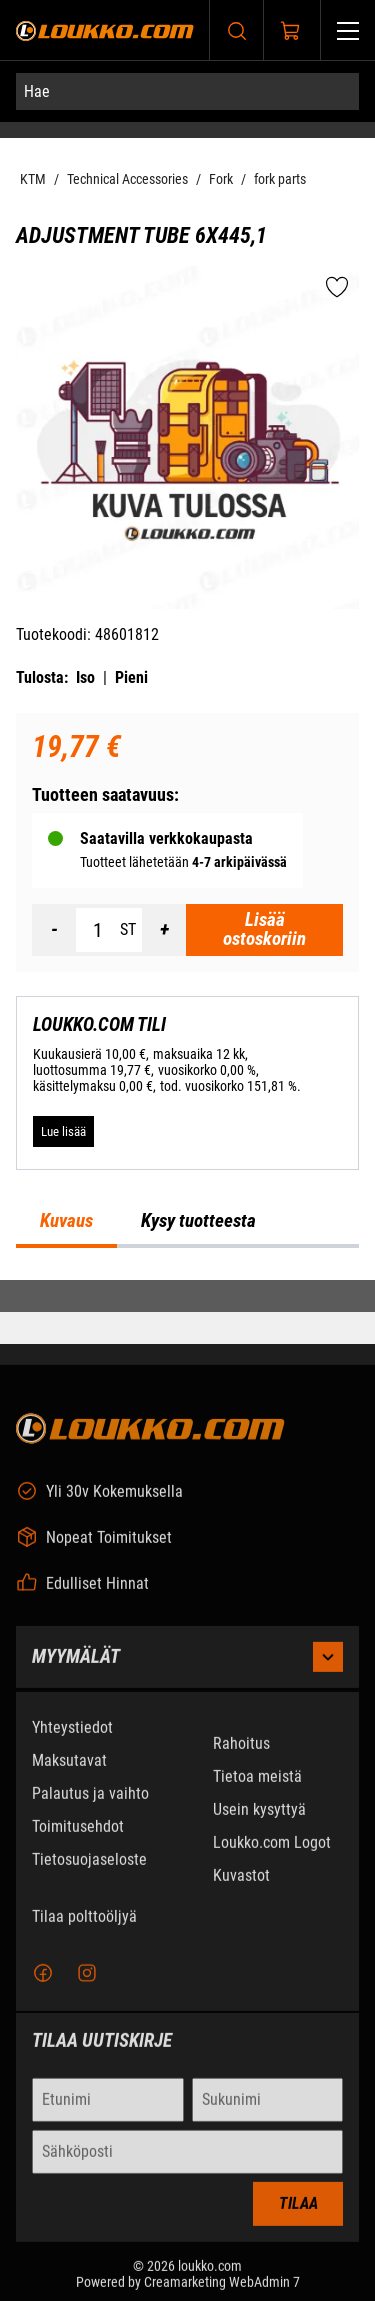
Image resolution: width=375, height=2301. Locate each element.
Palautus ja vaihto (90, 1805)
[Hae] (187, 91)
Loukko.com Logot (272, 1854)
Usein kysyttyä (259, 1821)
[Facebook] (43, 1985)
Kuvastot (241, 1887)
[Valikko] (348, 30)
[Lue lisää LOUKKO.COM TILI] (63, 1131)
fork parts (280, 179)
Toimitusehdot (78, 1838)
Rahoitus (241, 1755)
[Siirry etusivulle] (105, 30)
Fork (221, 179)
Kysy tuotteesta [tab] (198, 1221)
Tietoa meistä (257, 1788)
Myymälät (187, 1669)
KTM (33, 179)
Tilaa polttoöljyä (84, 1928)
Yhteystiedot (72, 1739)
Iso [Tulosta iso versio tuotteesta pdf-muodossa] (85, 677)
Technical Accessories (127, 179)
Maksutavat (69, 1772)
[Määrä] (98, 930)
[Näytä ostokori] (291, 31)
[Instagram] (87, 1985)
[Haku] (237, 30)
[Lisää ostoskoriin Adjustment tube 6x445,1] (264, 930)
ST (128, 929)
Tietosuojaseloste (89, 1871)
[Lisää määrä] (164, 930)
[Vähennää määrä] (54, 930)
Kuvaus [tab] (66, 1221)
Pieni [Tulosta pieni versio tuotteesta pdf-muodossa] (131, 677)
